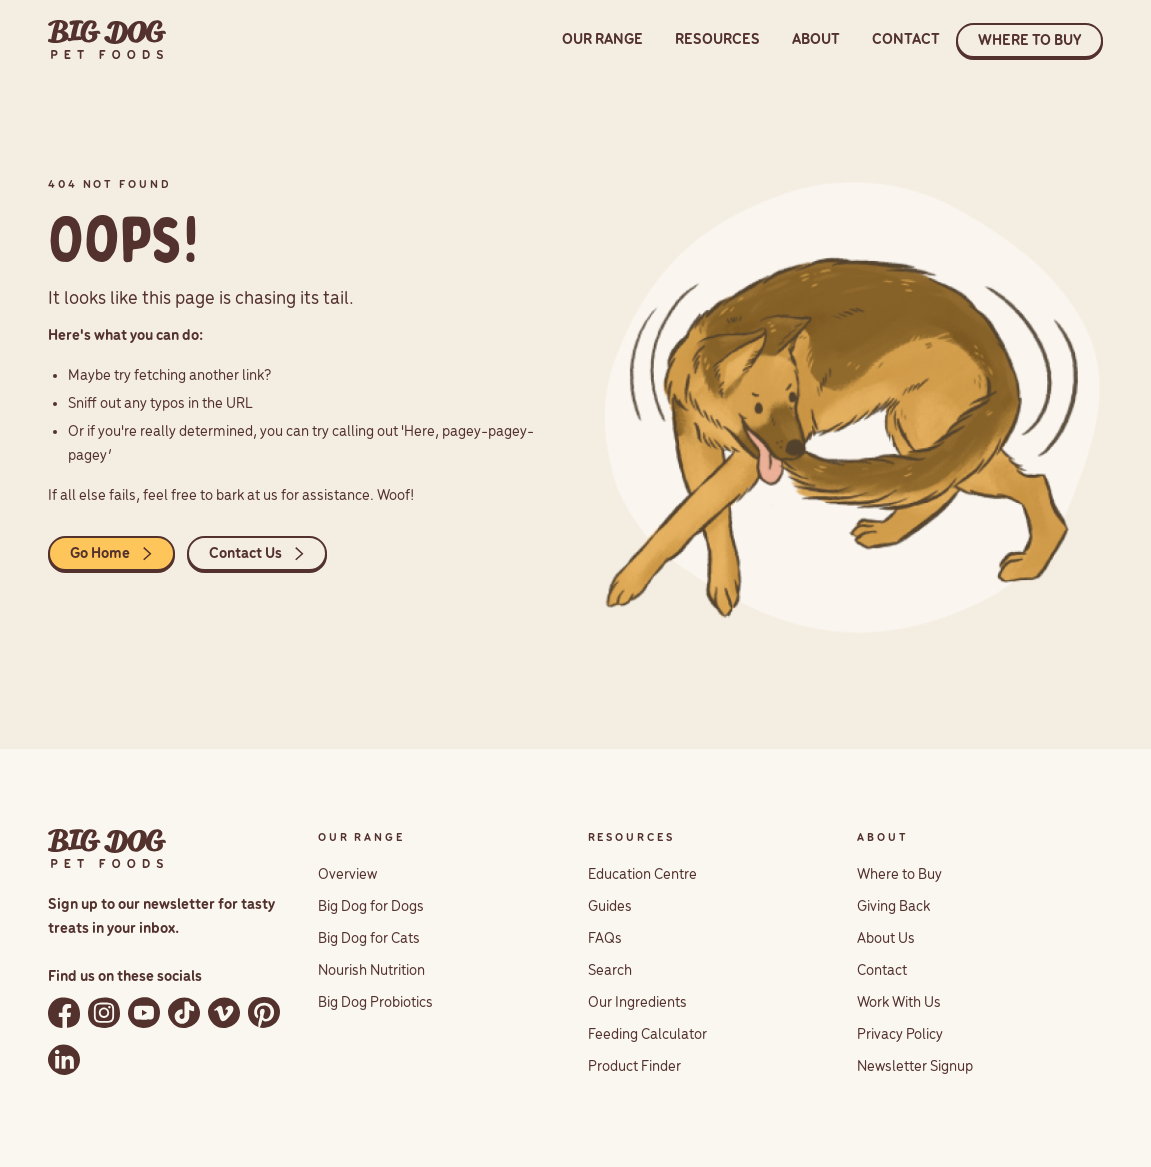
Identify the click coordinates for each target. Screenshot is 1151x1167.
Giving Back (893, 907)
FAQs (605, 939)
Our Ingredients (637, 1003)
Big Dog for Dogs (371, 907)
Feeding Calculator (647, 1035)
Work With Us (899, 1003)
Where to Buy (899, 875)
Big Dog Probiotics (375, 1003)
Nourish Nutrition (371, 971)
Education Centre (642, 875)
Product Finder (634, 1067)
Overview (347, 875)
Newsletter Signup (915, 1067)
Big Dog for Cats (369, 939)
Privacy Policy (900, 1035)
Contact (882, 971)
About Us (886, 939)
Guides (610, 907)
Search (610, 971)
